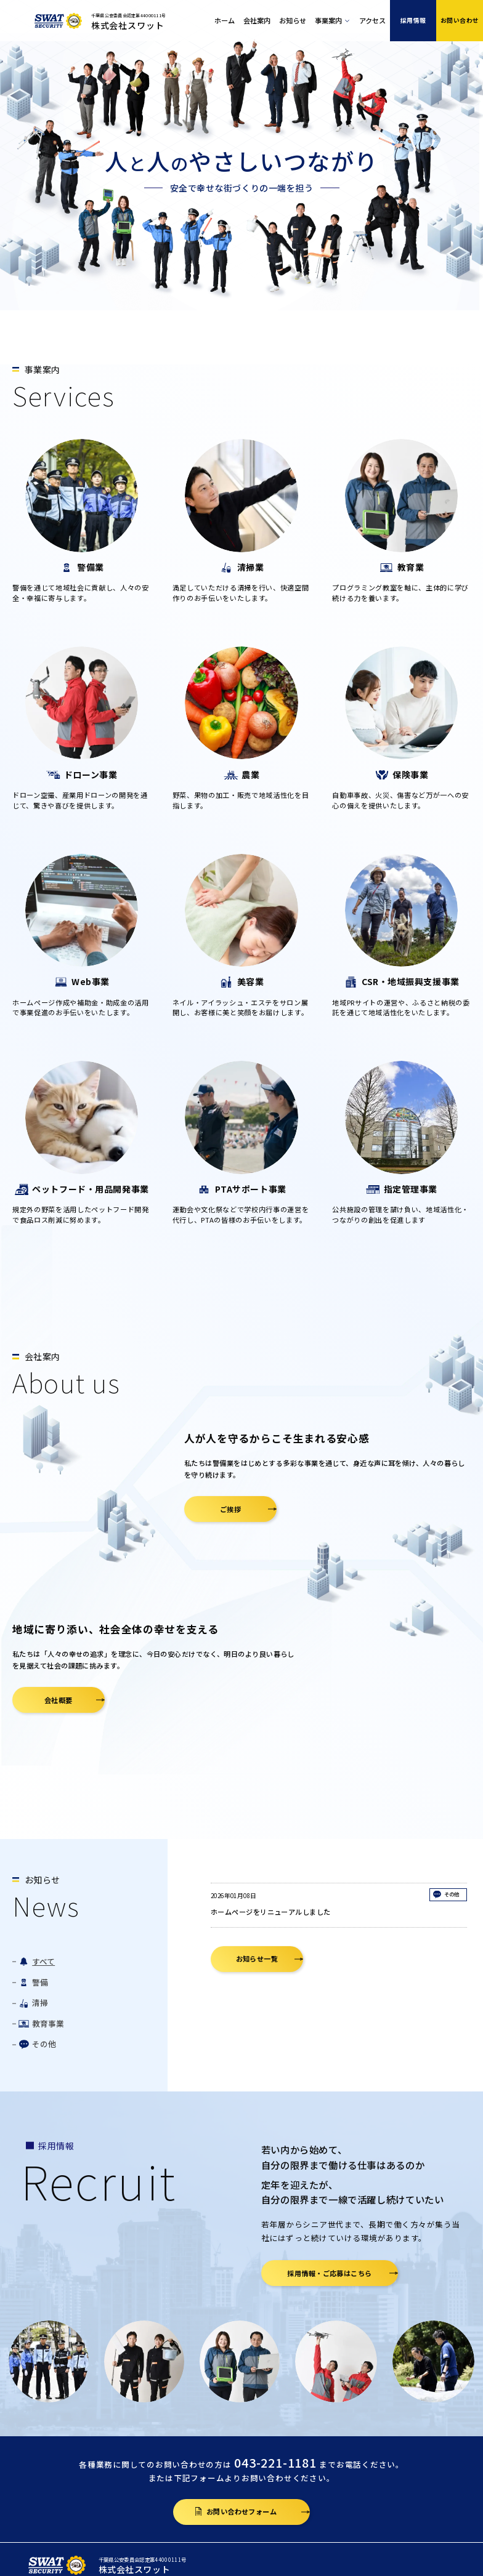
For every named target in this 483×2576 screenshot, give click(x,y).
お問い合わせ (459, 20)
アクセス (372, 20)
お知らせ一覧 (257, 1958)
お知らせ (292, 20)
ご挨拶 (230, 1509)
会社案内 (256, 20)
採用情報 (413, 20)
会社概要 (58, 1700)
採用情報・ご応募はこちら (329, 2273)
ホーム (224, 20)
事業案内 (328, 20)
